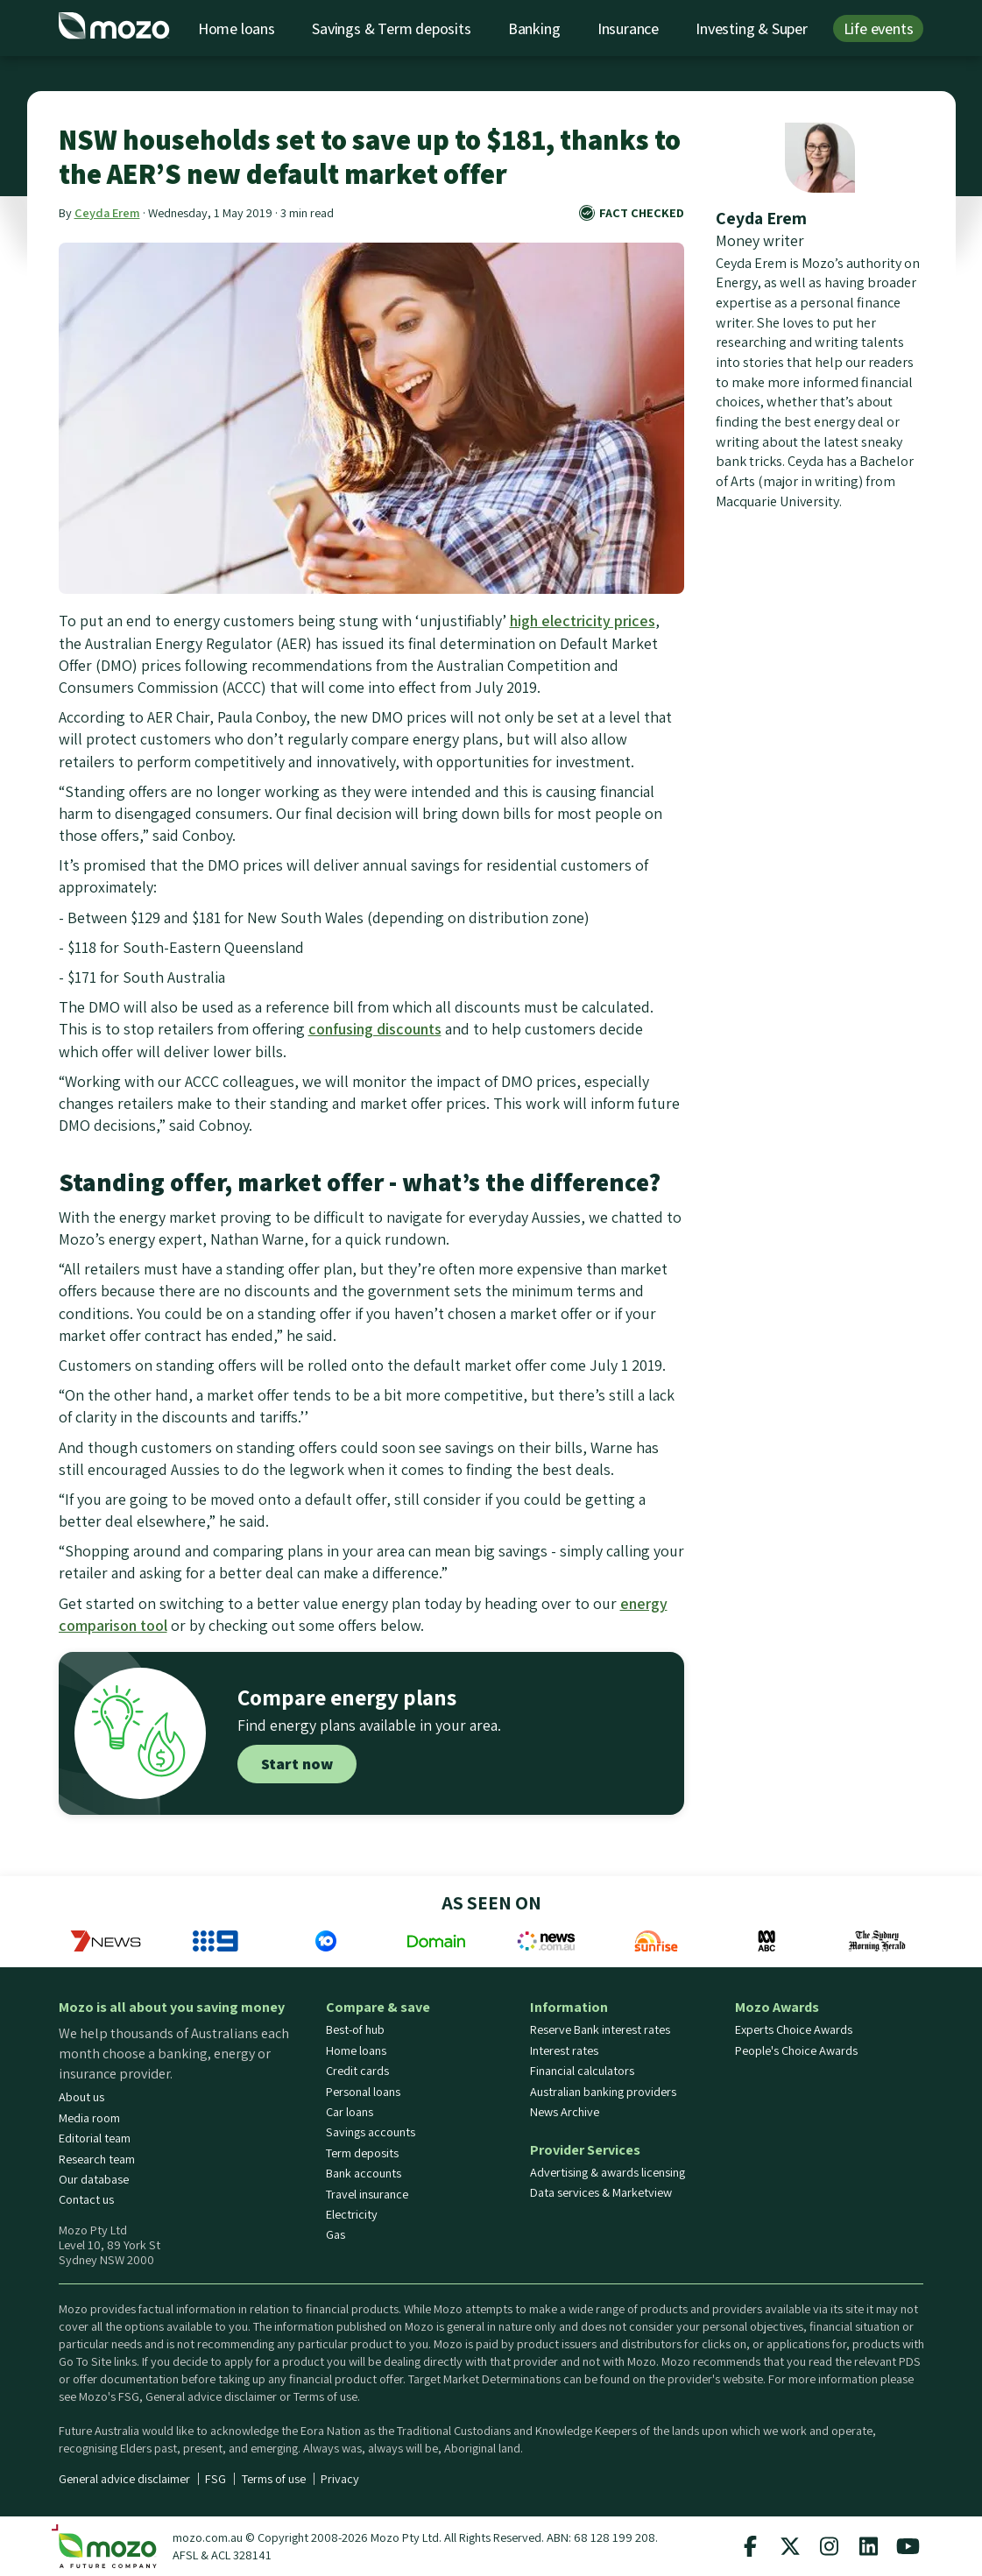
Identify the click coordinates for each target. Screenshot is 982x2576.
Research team (97, 2159)
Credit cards (357, 2070)
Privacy (340, 2479)
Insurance (628, 28)
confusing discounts (375, 1029)
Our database (94, 2179)
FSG (215, 2479)
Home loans (236, 28)
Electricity (352, 2214)
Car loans (349, 2112)
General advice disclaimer (124, 2479)
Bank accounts (363, 2173)
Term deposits (362, 2153)
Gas (335, 2234)
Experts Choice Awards (793, 2029)
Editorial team (95, 2138)
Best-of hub (355, 2029)
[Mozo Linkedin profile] (869, 2546)
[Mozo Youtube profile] (908, 2546)
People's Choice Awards (796, 2050)
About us (81, 2097)
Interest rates (564, 2050)
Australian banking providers (603, 2092)
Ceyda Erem (107, 212)
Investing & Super (752, 28)
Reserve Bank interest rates (600, 2029)
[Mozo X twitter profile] (790, 2546)
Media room (89, 2118)
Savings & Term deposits (391, 28)
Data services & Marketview (601, 2192)
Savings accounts (370, 2132)
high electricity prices (582, 620)
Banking (534, 28)
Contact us (86, 2199)
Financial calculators (582, 2070)
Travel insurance (367, 2194)
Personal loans (363, 2092)
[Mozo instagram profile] (829, 2546)
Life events (879, 28)
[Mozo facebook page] (751, 2546)
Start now (297, 1764)
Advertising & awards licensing (607, 2172)
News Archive (564, 2112)
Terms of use (274, 2479)
